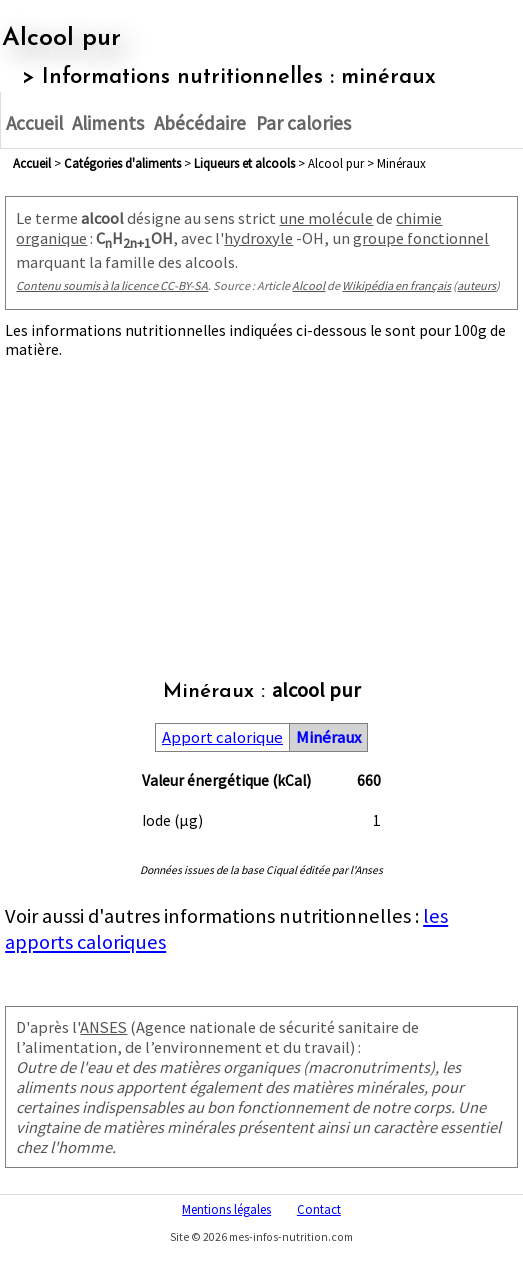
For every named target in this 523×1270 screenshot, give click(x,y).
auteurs (476, 285)
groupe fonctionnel (421, 238)
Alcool (308, 285)
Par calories (303, 123)
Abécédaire (200, 123)
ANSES (103, 1027)
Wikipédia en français (396, 285)
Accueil (34, 123)
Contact (319, 1209)
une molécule (326, 218)
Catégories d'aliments (122, 163)
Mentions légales (226, 1209)
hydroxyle (258, 238)
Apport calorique (222, 737)
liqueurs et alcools (244, 163)
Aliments (108, 123)
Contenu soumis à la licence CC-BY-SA (112, 285)
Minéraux (328, 737)
